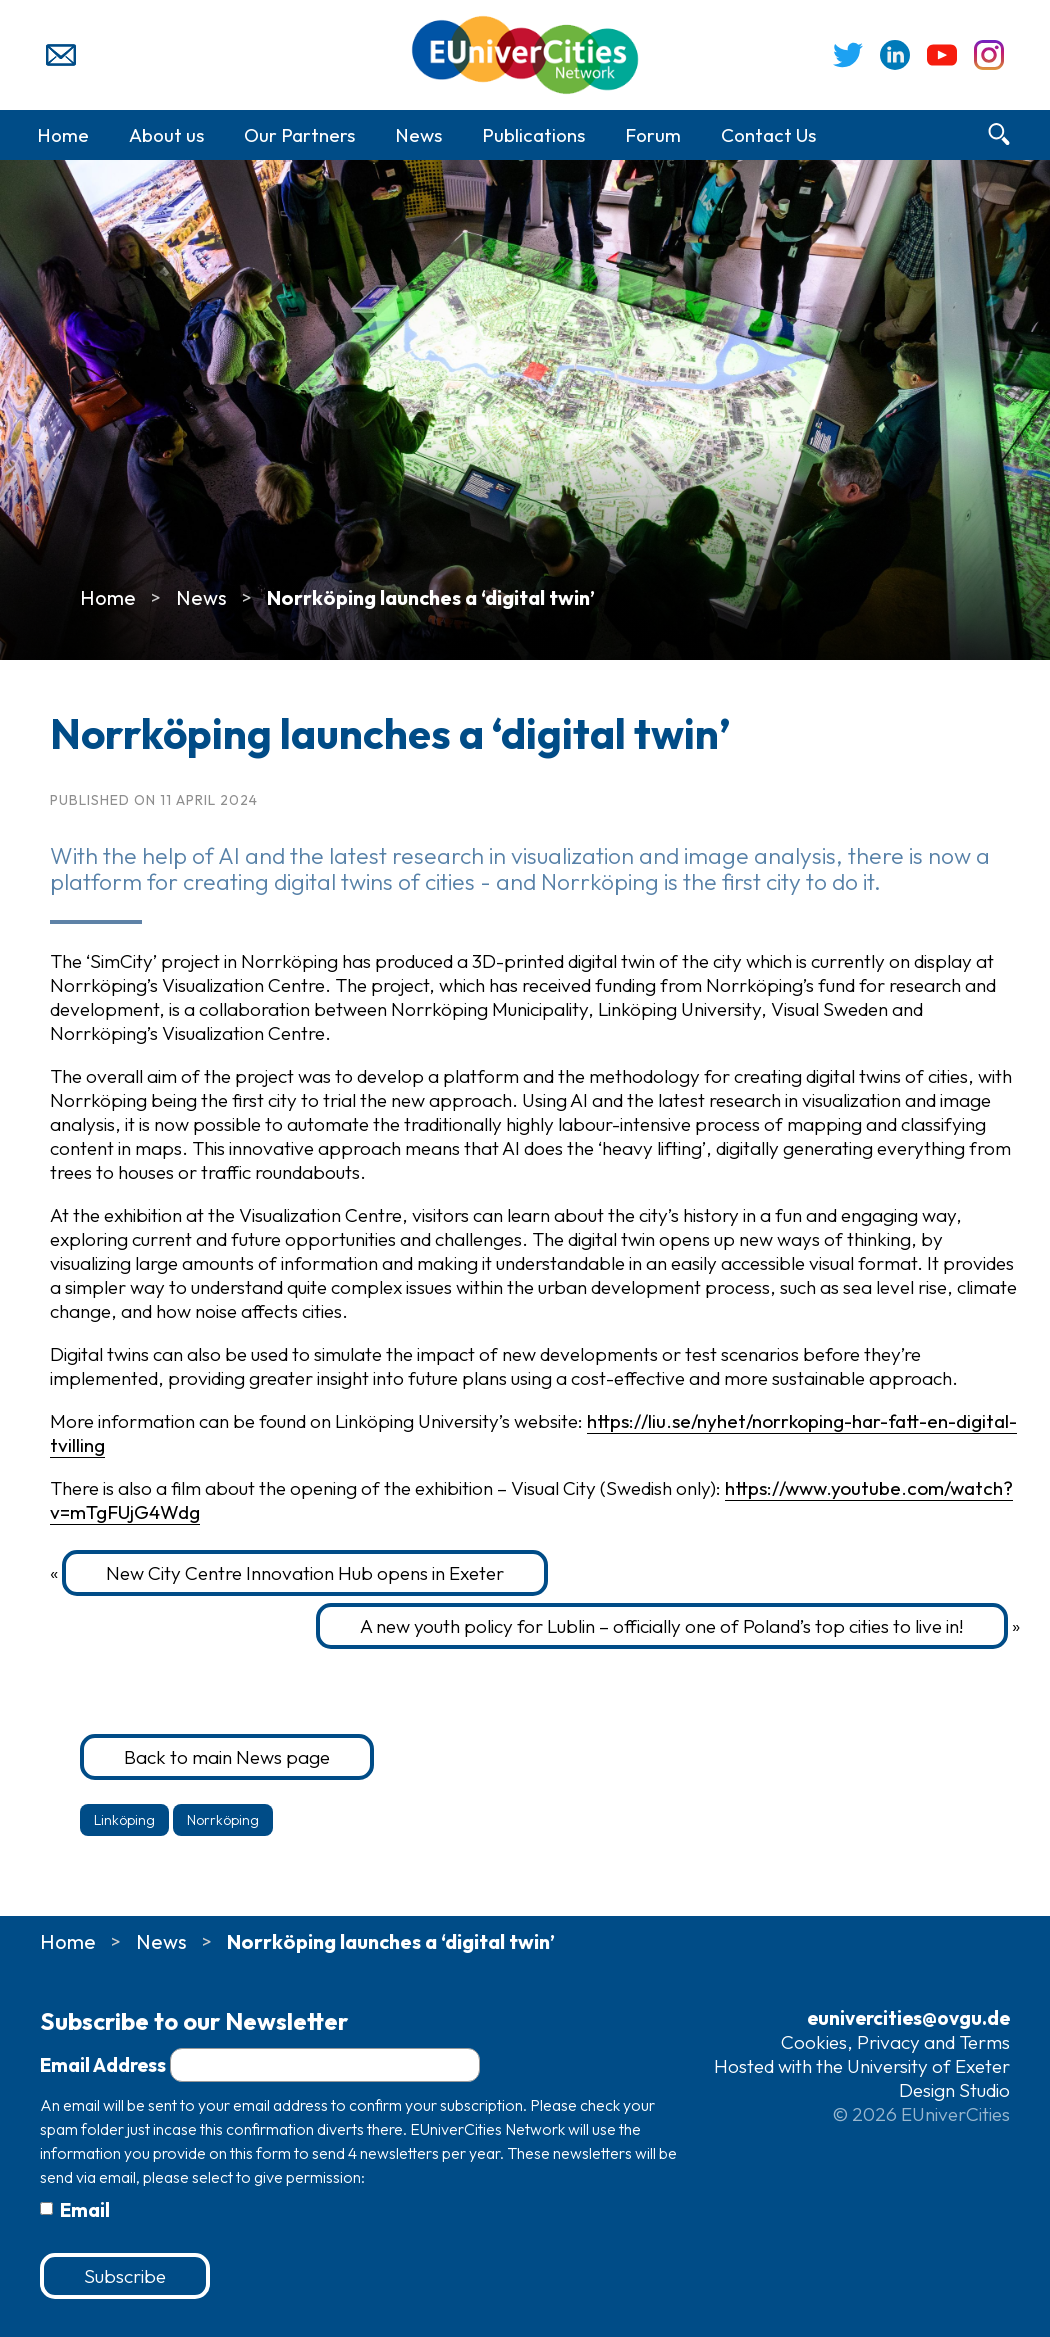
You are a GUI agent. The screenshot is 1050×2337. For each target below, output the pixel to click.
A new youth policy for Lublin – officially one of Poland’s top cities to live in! (662, 1626)
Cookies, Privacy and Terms (895, 2042)
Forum (653, 135)
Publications (533, 135)
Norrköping (223, 1820)
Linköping (124, 1820)
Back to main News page (227, 1757)
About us (166, 135)
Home (63, 135)
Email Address (105, 2065)
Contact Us (768, 135)
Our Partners (299, 135)
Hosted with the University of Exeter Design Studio (862, 2078)
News (418, 135)
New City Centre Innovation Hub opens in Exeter (305, 1573)
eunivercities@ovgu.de (908, 2018)
